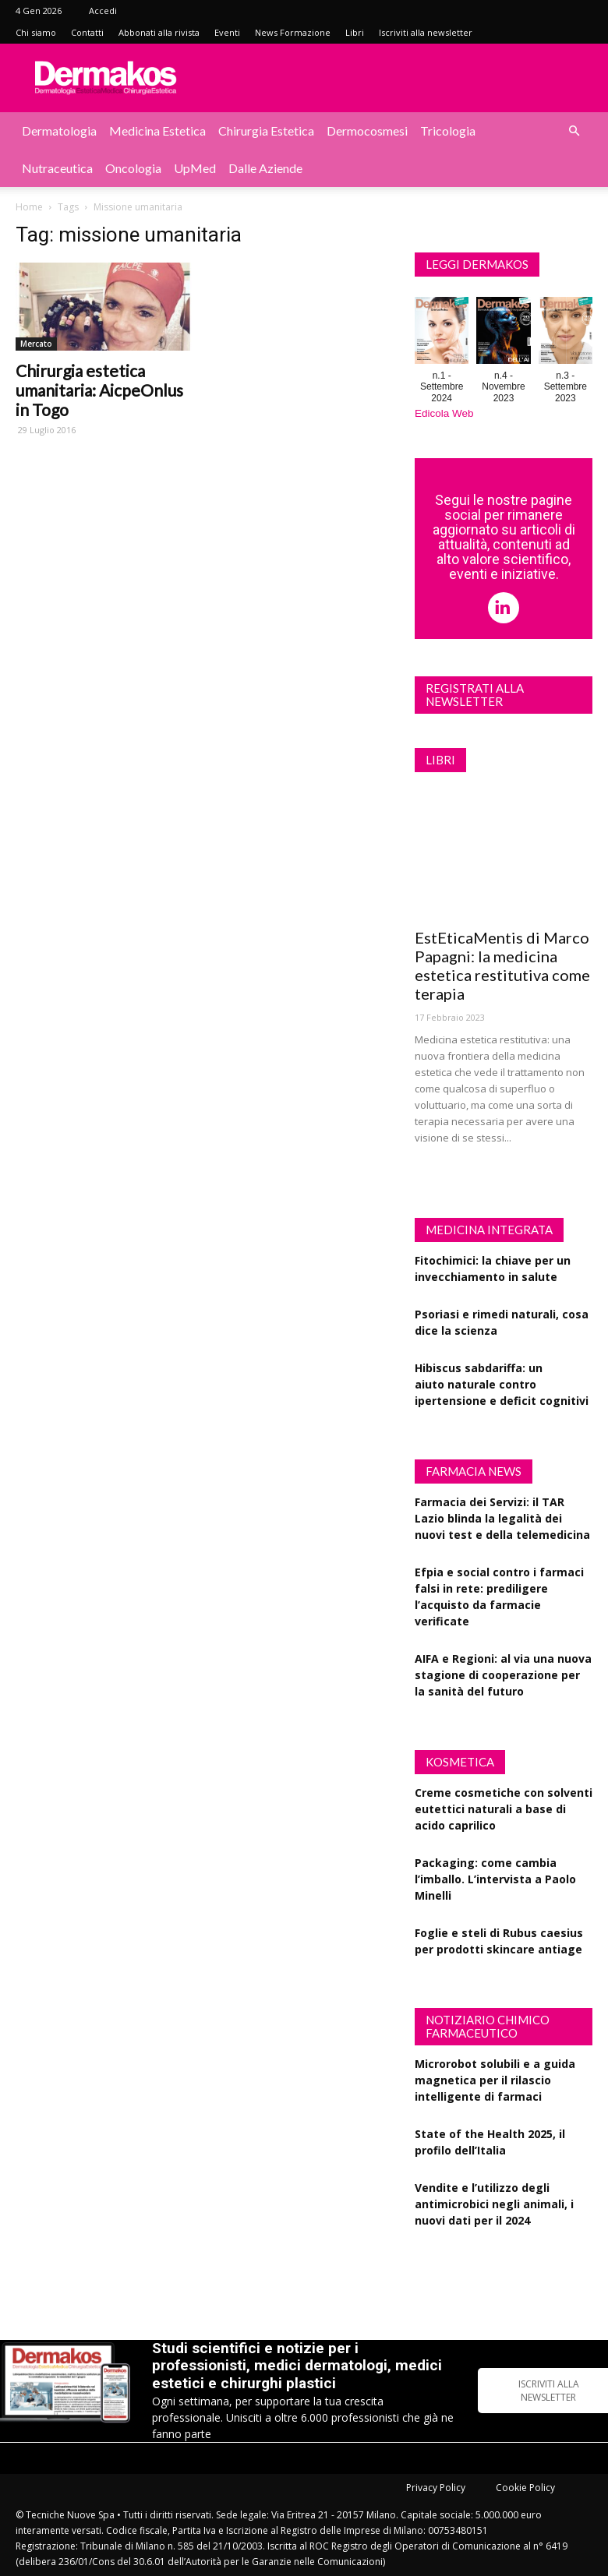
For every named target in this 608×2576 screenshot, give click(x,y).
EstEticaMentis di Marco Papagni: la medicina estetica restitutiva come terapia (502, 965)
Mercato (36, 343)
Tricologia (447, 130)
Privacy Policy (435, 2487)
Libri (354, 32)
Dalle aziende (265, 168)
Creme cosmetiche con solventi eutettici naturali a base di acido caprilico (503, 1809)
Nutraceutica (57, 168)
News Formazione (293, 32)
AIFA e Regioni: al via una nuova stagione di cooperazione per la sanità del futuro (503, 1675)
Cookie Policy (525, 2487)
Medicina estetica (157, 130)
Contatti (87, 32)
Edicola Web (444, 413)
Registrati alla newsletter (475, 694)
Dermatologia (59, 130)
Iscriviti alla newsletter (425, 32)
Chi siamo (36, 32)
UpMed (195, 168)
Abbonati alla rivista (159, 32)
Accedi (103, 10)
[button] (573, 131)
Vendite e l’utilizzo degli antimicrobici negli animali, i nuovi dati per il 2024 (494, 2204)
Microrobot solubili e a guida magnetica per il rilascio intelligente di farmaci (495, 2080)
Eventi (227, 32)
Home (29, 206)
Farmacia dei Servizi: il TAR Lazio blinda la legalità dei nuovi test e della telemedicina (502, 1518)
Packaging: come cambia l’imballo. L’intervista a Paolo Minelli (495, 1879)
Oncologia (133, 168)
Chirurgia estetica (266, 130)
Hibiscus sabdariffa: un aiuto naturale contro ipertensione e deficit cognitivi (502, 1384)
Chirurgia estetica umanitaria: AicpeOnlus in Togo (99, 390)
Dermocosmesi (367, 130)
